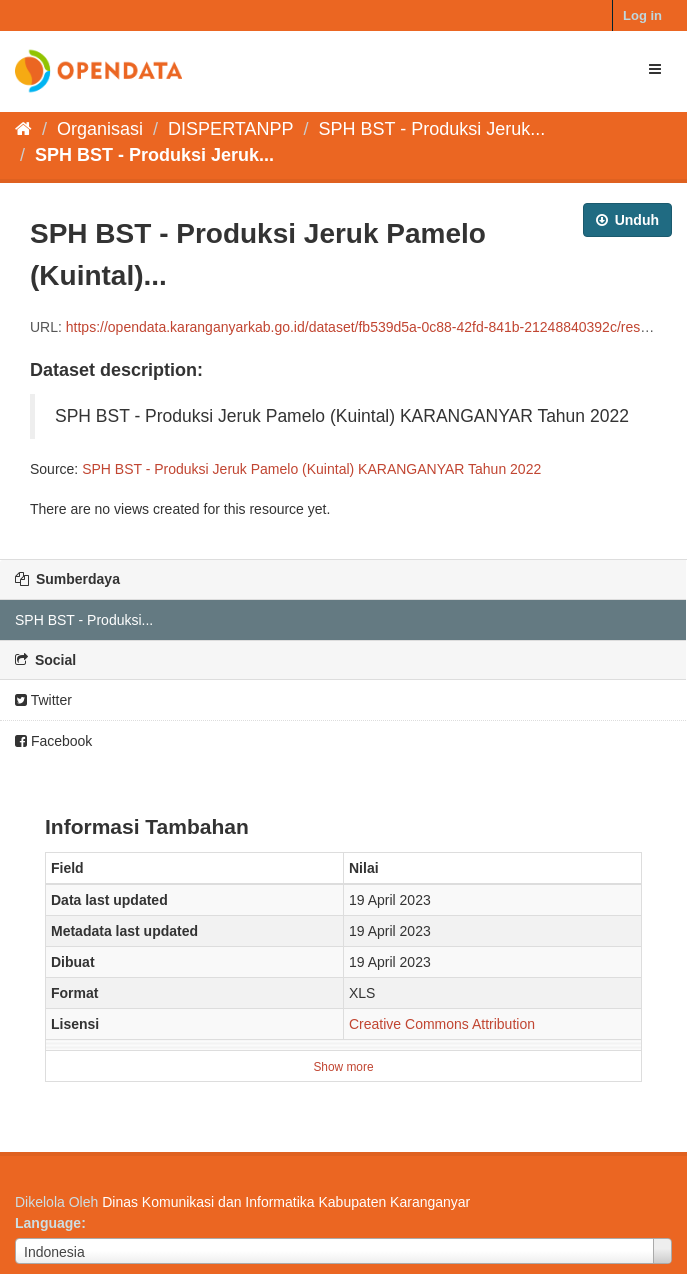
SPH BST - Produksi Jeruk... (432, 129)
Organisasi (100, 129)
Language (48, 1223)
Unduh (627, 220)
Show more (343, 1067)
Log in (642, 15)
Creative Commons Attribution (442, 1024)
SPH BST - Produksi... (84, 620)
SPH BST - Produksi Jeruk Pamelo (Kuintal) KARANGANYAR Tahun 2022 (311, 469)
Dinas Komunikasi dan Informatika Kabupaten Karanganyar (286, 1202)
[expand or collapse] (655, 69)
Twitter (43, 700)
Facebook (53, 741)
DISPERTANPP (230, 129)
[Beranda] (23, 129)
